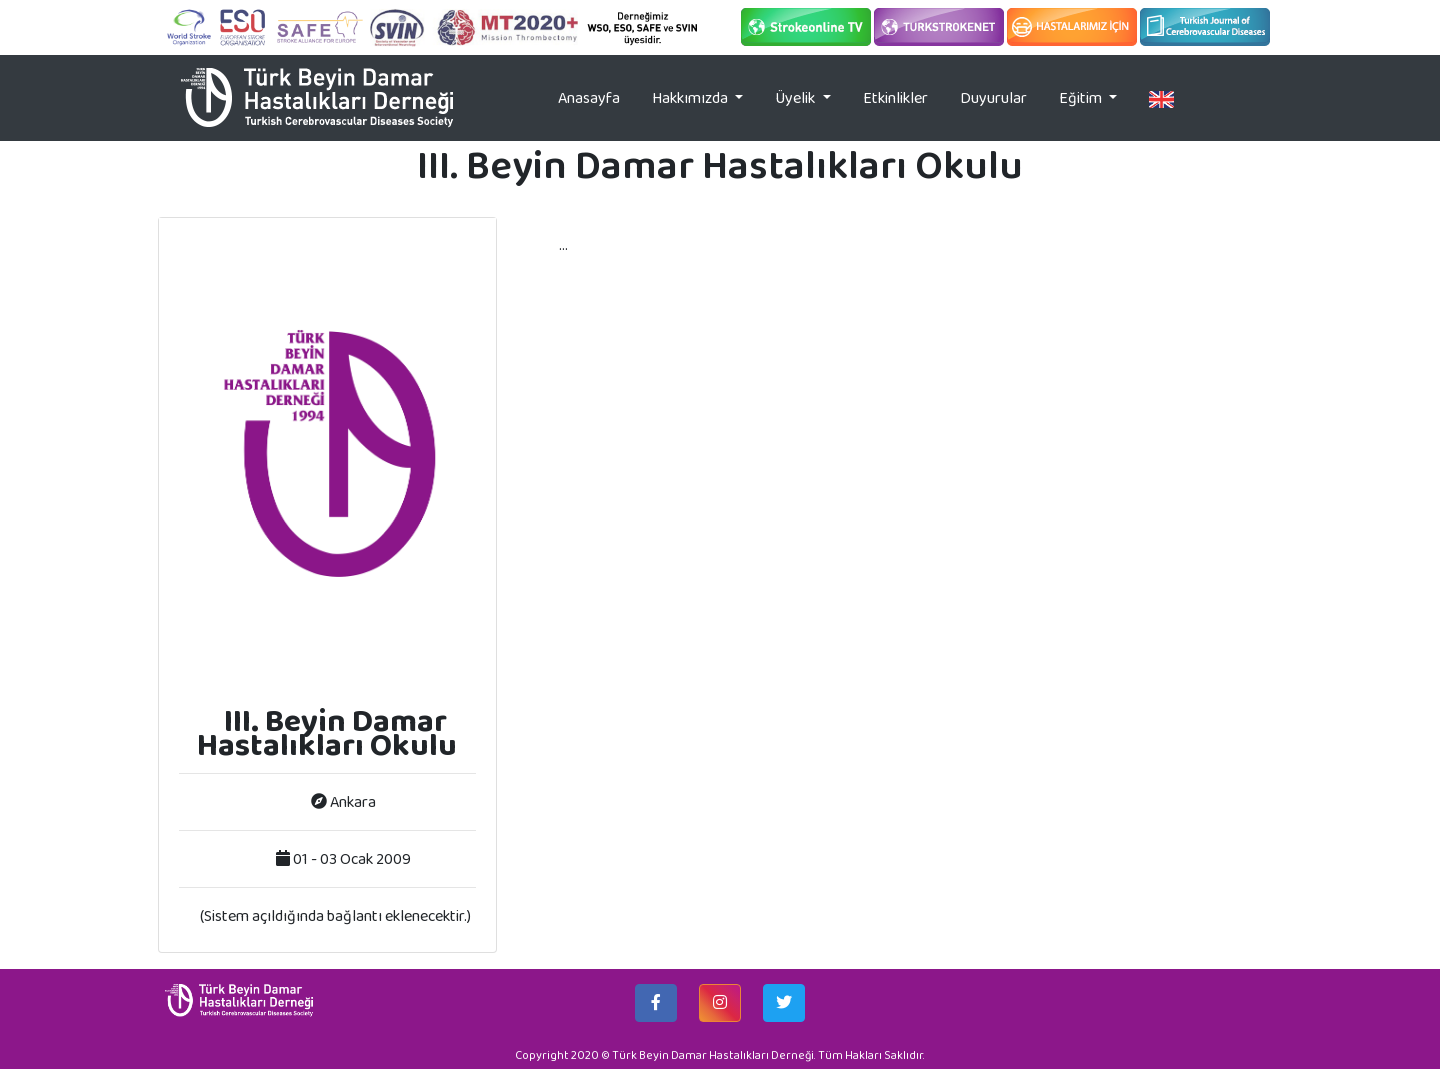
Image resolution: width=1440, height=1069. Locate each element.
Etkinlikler (895, 97)
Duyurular (993, 97)
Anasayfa (597, 97)
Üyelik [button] (796, 97)
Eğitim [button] (1082, 97)
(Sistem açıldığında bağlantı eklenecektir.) (335, 915)
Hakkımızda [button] (691, 97)
